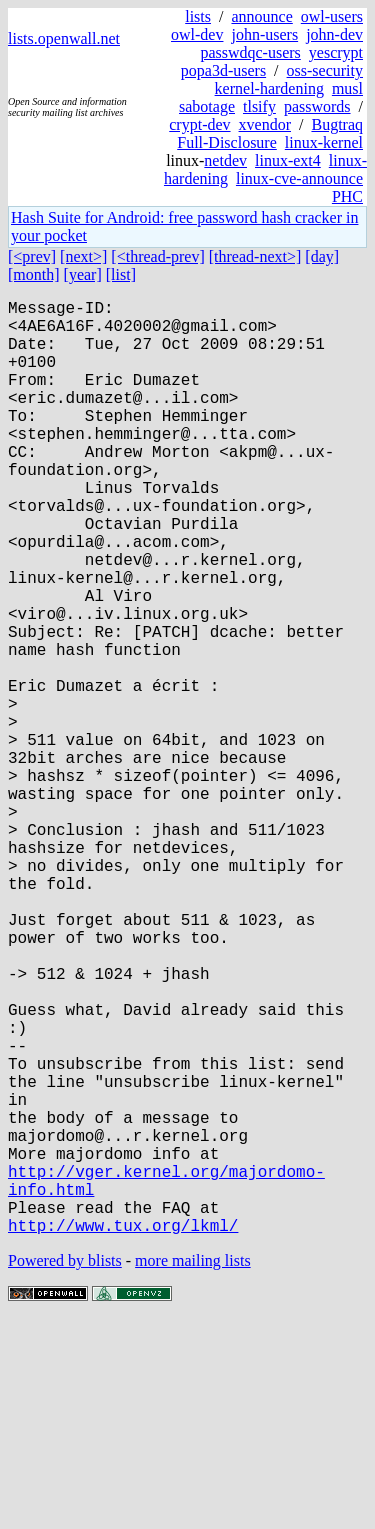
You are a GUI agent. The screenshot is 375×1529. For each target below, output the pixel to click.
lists (198, 16)
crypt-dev (199, 124)
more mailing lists (193, 1468)
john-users (264, 34)
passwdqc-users (250, 52)
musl (347, 88)
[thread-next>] (255, 256)
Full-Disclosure (227, 142)
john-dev (334, 34)
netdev (225, 160)
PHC (347, 196)
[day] (322, 256)
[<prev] (32, 256)
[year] (83, 274)
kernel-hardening (269, 88)
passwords (317, 106)
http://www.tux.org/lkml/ (123, 1433)
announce (261, 16)
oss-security (325, 70)
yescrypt (336, 52)
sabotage (207, 106)
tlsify (259, 106)
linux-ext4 (288, 160)
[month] (34, 274)
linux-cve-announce (299, 178)
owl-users (332, 16)
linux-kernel (324, 142)
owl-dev (197, 34)
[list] (121, 274)
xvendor (265, 124)
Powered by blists (65, 1468)
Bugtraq (337, 124)
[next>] (83, 256)
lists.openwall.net (64, 38)
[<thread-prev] (157, 256)
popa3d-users (223, 70)
